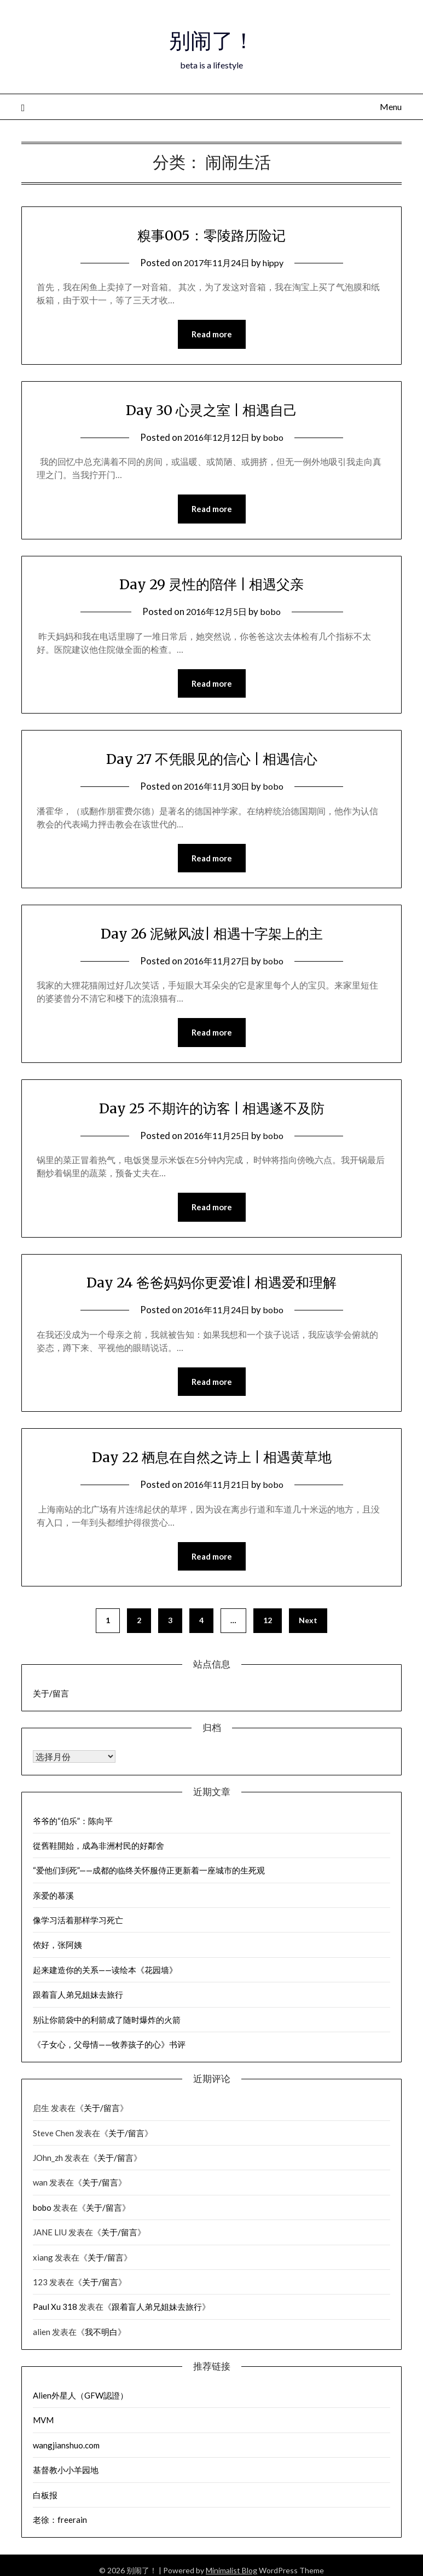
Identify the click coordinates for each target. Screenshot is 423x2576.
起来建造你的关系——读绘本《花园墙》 (105, 1976)
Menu (391, 106)
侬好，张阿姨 (57, 1951)
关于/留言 (51, 1700)
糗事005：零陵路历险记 (211, 234)
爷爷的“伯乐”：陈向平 (73, 1827)
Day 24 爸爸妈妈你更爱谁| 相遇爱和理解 (211, 1286)
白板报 (45, 2501)
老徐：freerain (60, 2526)
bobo (275, 438)
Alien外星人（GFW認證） (80, 2402)
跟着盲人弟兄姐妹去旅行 (78, 2001)
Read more (212, 335)
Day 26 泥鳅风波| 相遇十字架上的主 (211, 935)
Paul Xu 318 (55, 2313)
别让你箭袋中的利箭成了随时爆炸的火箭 (107, 2026)
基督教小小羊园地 (65, 2476)
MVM (43, 2426)
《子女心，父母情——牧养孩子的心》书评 (109, 2051)
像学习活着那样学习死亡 (78, 1926)
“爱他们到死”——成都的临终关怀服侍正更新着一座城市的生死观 (149, 1877)
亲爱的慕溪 (53, 1902)
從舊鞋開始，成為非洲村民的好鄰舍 (98, 1852)
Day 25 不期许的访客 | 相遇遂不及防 (211, 1111)
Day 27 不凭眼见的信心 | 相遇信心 (211, 760)
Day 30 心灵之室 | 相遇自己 (211, 409)
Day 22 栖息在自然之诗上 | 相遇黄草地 (211, 1462)
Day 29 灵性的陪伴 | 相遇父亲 (211, 584)
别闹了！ (211, 38)
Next (308, 1626)
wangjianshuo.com (66, 2452)
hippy (276, 262)
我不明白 (101, 2338)
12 (267, 1626)
